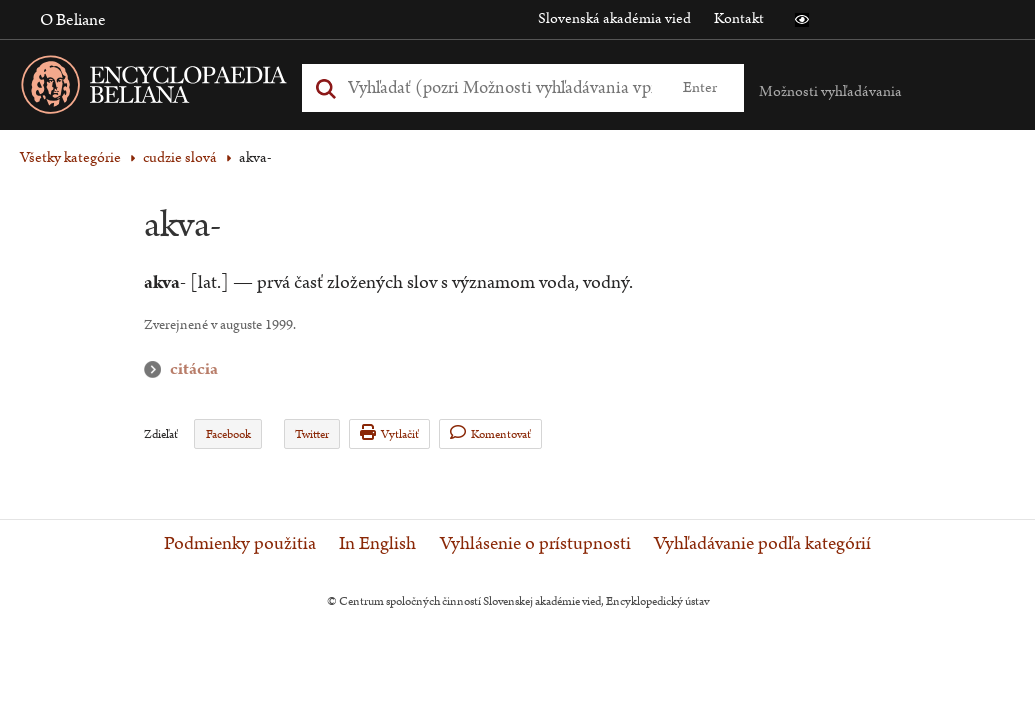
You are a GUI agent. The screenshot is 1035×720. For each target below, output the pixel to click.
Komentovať (490, 433)
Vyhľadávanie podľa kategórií (762, 544)
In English (377, 544)
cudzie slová (180, 157)
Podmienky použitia (240, 544)
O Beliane (73, 20)
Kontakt (739, 18)
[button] (802, 20)
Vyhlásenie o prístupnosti (535, 544)
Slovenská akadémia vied (614, 18)
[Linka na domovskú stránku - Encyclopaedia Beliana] (185, 88)
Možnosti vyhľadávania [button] (830, 91)
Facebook (228, 434)
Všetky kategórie (70, 157)
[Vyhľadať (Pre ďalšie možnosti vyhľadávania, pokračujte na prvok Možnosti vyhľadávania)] (500, 87)
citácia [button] (157, 369)
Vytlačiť (389, 433)
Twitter (312, 434)
